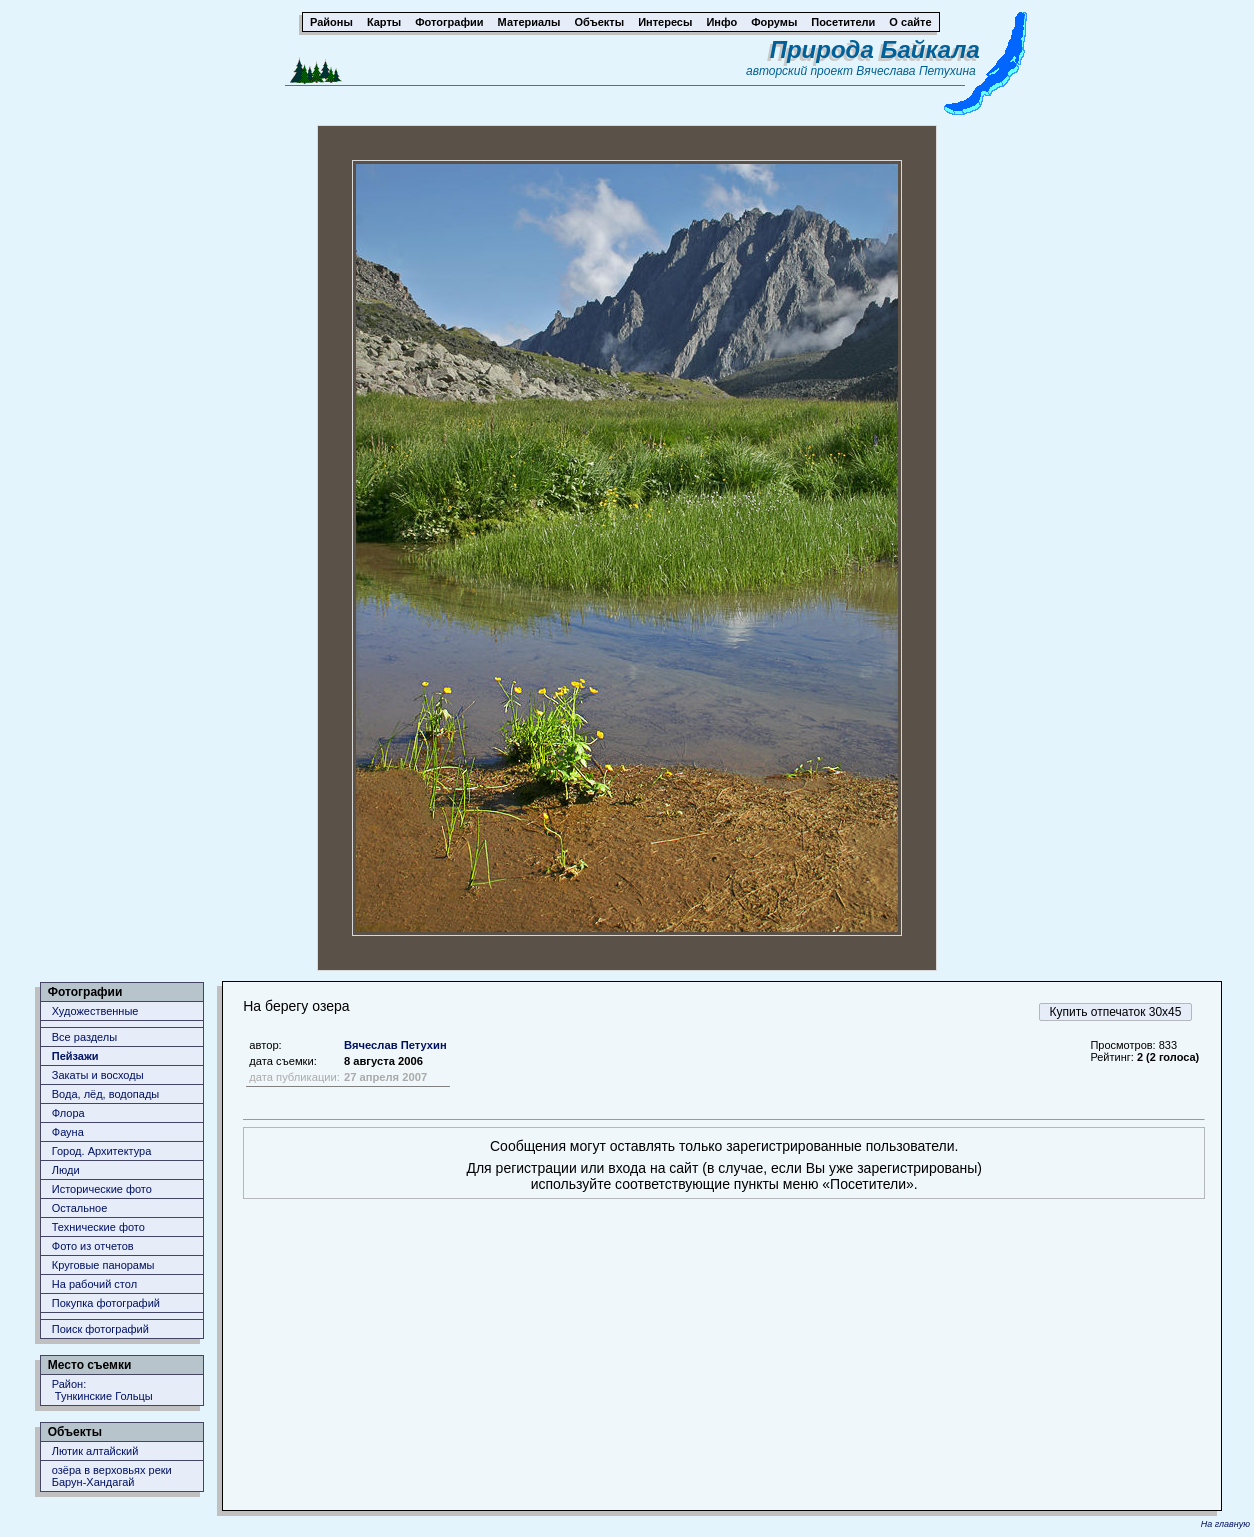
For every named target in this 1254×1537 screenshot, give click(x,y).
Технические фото (98, 1227)
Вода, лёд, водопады (105, 1094)
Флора (68, 1113)
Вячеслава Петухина (916, 71)
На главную (1225, 1524)
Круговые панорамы (103, 1265)
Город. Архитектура (102, 1151)
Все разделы (84, 1037)
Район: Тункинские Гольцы (102, 1390)
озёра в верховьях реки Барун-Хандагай (112, 1476)
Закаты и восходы (98, 1075)
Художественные (95, 1011)
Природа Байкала (875, 49)
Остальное (80, 1208)
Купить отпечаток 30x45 (1116, 1012)
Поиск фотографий (100, 1329)
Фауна (68, 1132)
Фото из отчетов (93, 1246)
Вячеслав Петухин (395, 1045)
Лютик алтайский (95, 1451)
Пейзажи (75, 1056)
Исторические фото (102, 1189)
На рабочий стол (94, 1284)
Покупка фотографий (106, 1303)
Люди (66, 1170)
